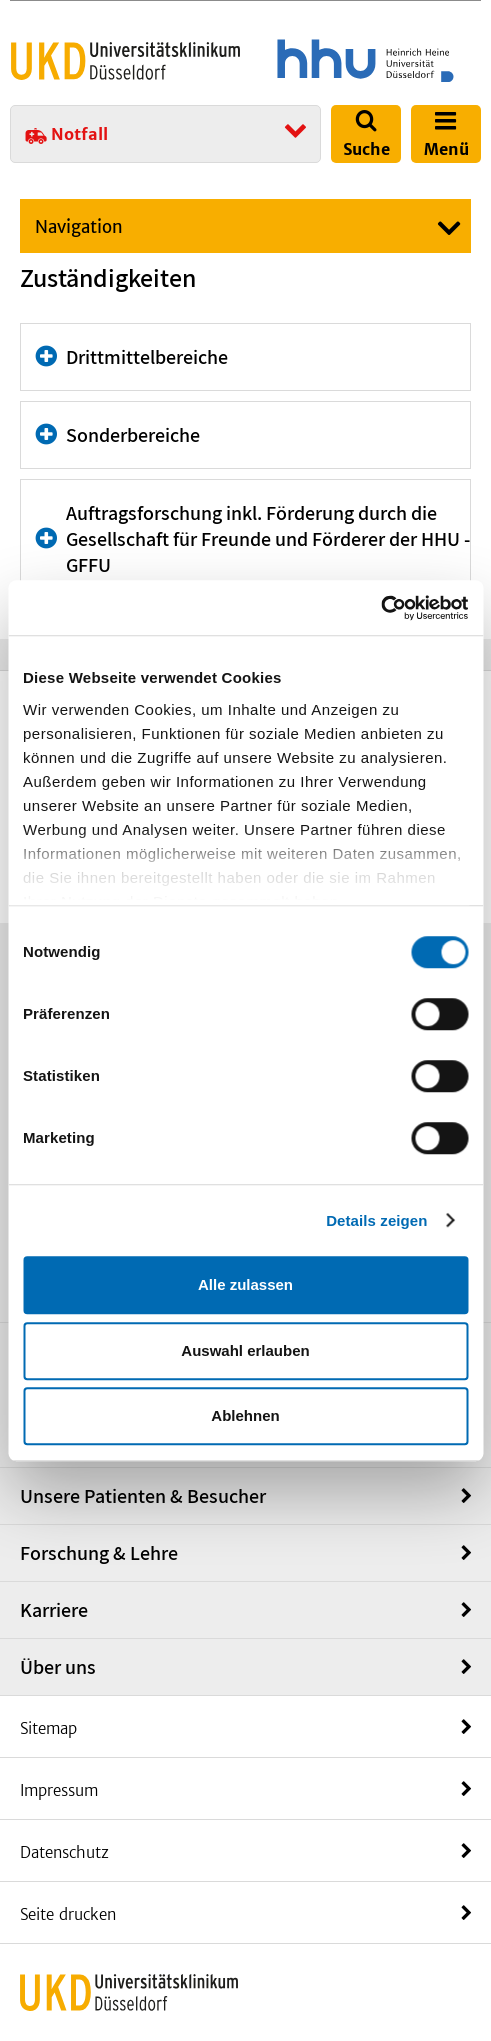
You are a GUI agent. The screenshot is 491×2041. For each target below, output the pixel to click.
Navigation (79, 227)
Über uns (58, 1667)
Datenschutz (64, 1852)
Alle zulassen (245, 1284)
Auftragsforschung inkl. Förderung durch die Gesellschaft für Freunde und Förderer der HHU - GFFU (268, 539)
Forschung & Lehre (99, 1553)
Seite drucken (68, 1914)
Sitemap (48, 1728)
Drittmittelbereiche (147, 357)
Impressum (59, 1790)
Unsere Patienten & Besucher (143, 1496)
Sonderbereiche (133, 435)
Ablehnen (245, 1415)
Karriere (54, 1610)
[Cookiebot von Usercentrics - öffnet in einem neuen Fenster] (380, 608)
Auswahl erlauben (245, 1350)
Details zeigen (376, 1220)
